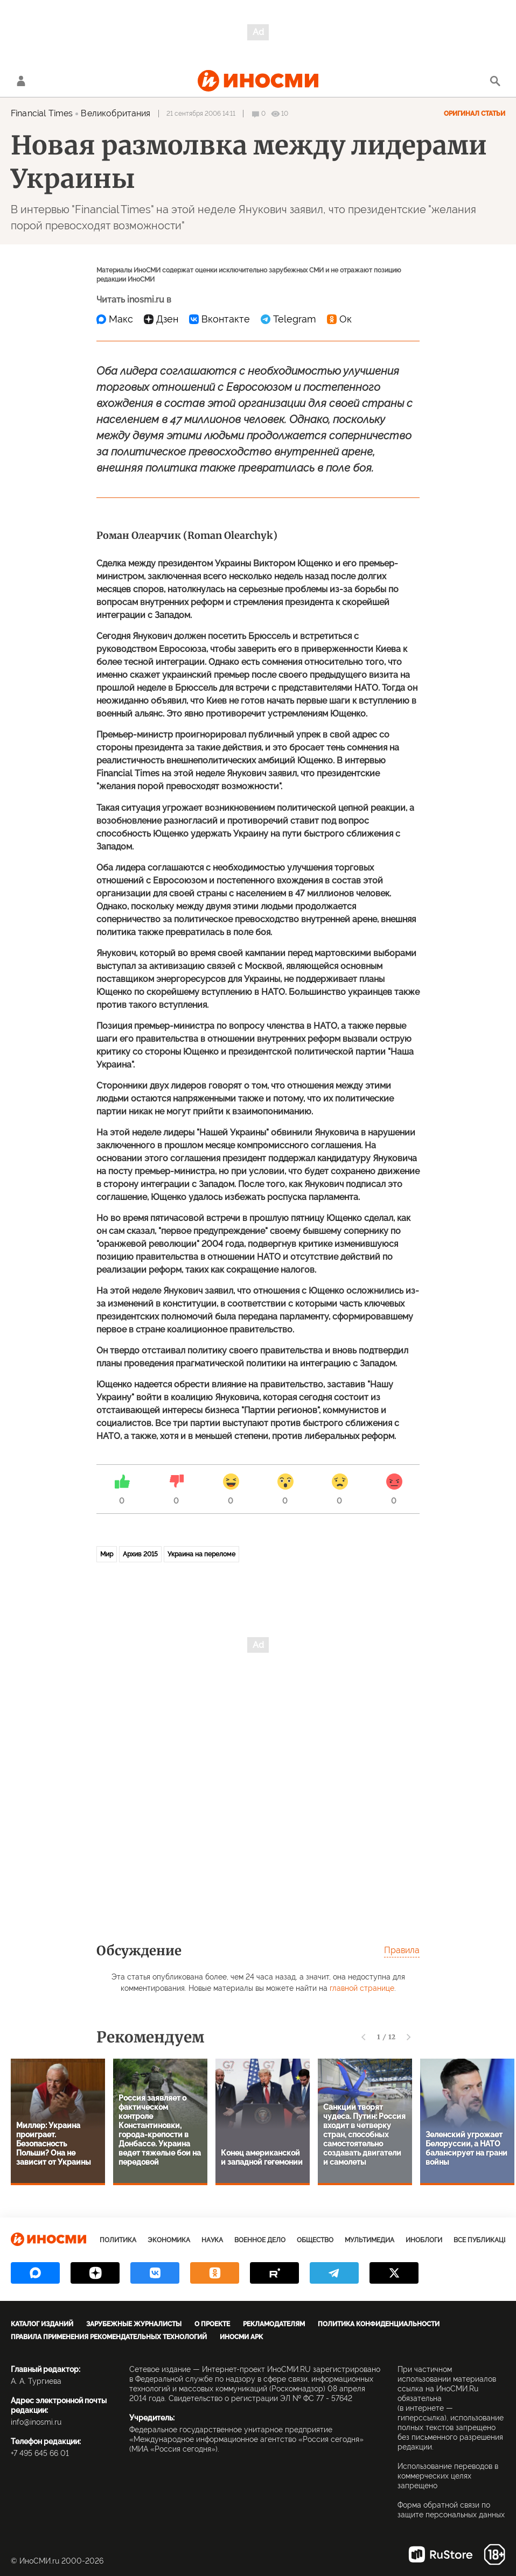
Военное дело (259, 2240)
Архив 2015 (140, 1554)
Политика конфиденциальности (379, 2324)
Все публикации (483, 2240)
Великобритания (115, 113)
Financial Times (42, 113)
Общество (315, 2240)
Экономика (169, 2240)
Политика (118, 2240)
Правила (402, 1950)
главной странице (362, 1988)
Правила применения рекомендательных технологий (109, 2337)
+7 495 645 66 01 (40, 2453)
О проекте (212, 2324)
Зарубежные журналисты (134, 2324)
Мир (106, 1554)
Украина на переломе (201, 1554)
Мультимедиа (369, 2240)
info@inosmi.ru (36, 2422)
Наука (212, 2240)
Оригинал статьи (474, 113)
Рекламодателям (274, 2324)
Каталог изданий (42, 2324)
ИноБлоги (424, 2240)
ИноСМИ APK (241, 2337)
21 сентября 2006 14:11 (200, 113)
